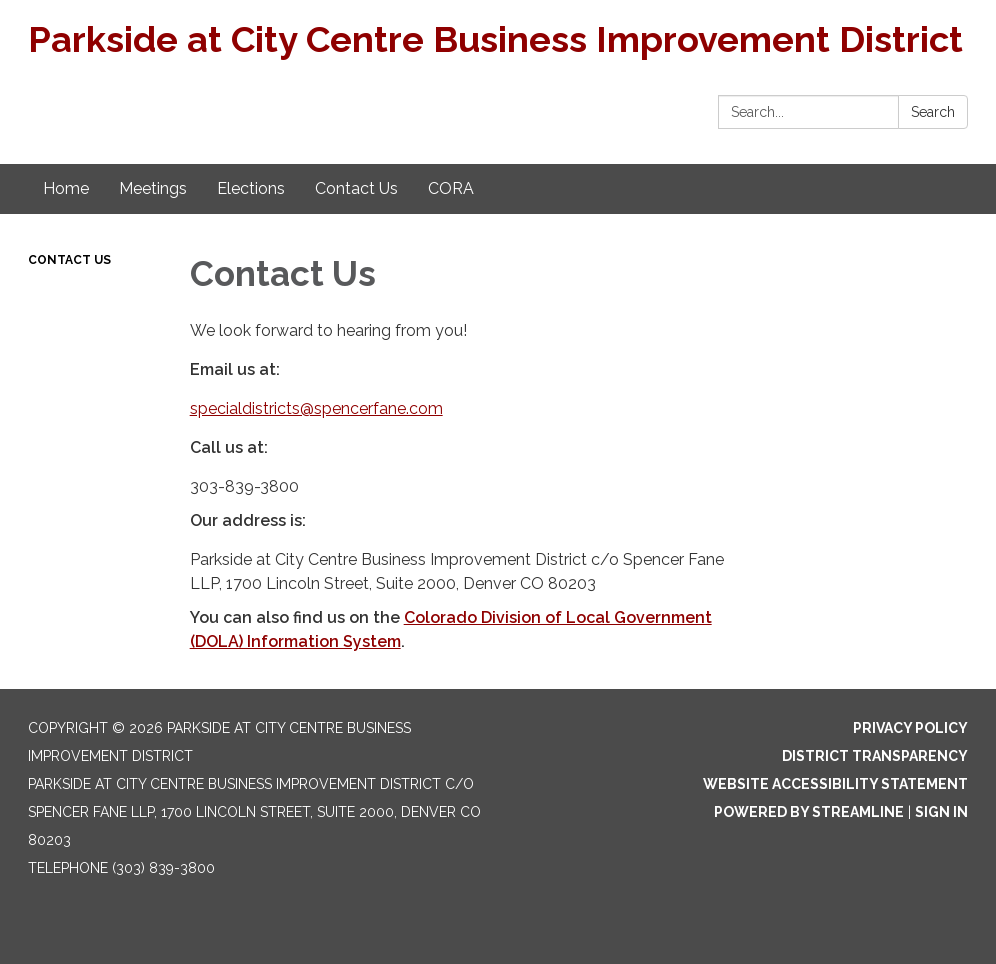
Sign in (941, 812)
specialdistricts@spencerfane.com (316, 408)
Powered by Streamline (809, 812)
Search (933, 112)
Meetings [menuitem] (153, 188)
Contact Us (69, 260)
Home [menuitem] (66, 188)
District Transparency (875, 756)
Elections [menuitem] (251, 188)
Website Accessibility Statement (835, 784)
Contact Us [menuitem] (356, 188)
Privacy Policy (910, 728)
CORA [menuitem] (451, 188)
